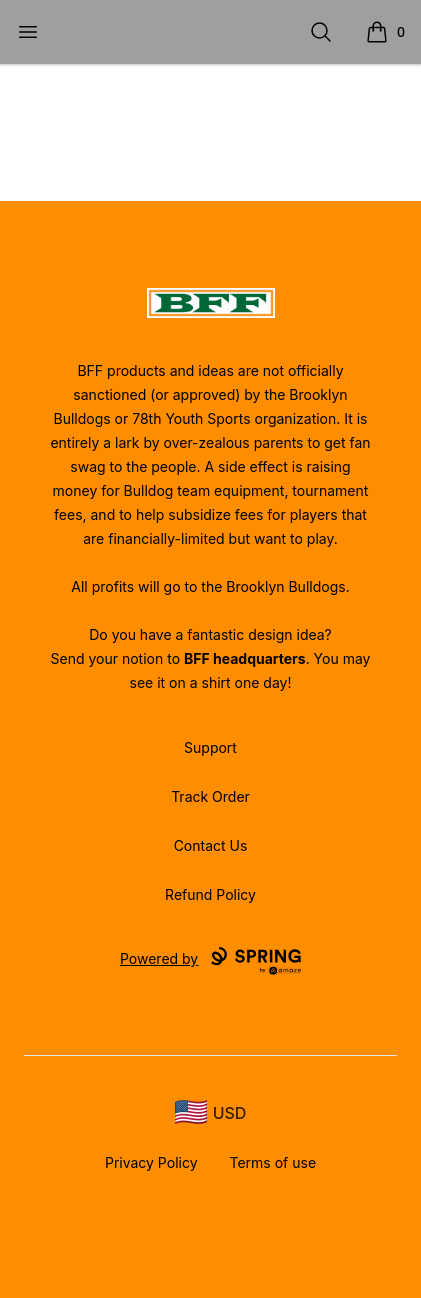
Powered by (210, 961)
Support (210, 747)
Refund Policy (210, 894)
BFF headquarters (245, 658)
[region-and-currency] (211, 1112)
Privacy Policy (151, 1162)
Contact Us (211, 845)
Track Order (210, 796)
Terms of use (273, 1162)
